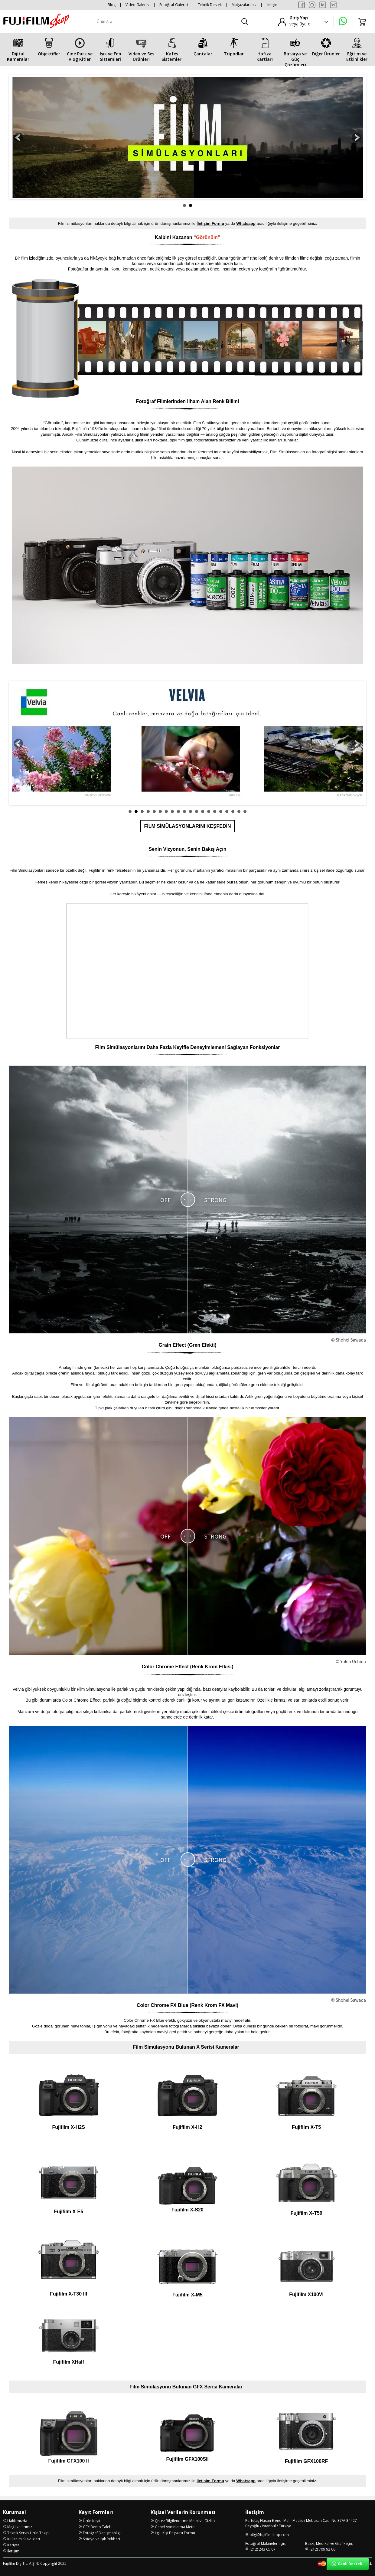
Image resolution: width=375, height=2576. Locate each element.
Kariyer (13, 2545)
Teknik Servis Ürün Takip (28, 2532)
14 (208, 811)
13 (202, 811)
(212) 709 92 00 (322, 2549)
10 (184, 811)
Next (356, 137)
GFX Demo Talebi (97, 2526)
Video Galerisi (137, 4)
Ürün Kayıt (91, 2520)
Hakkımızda (17, 2520)
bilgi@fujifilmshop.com (269, 2534)
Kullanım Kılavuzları (23, 2539)
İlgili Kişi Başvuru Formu (175, 2532)
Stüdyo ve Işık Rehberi (101, 2539)
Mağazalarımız (244, 4)
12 (196, 811)
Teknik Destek (210, 4)
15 (214, 811)
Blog (112, 4)
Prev (18, 137)
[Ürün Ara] (165, 21)
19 (238, 811)
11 (190, 811)
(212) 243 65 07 (262, 2549)
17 (226, 811)
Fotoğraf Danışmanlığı (102, 2532)
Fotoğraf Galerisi (173, 4)
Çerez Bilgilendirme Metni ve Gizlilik (185, 2520)
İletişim (272, 4)
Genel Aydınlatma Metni (175, 2526)
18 (232, 811)
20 (244, 811)
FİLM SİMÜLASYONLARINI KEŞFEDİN (187, 826)
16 (220, 811)
